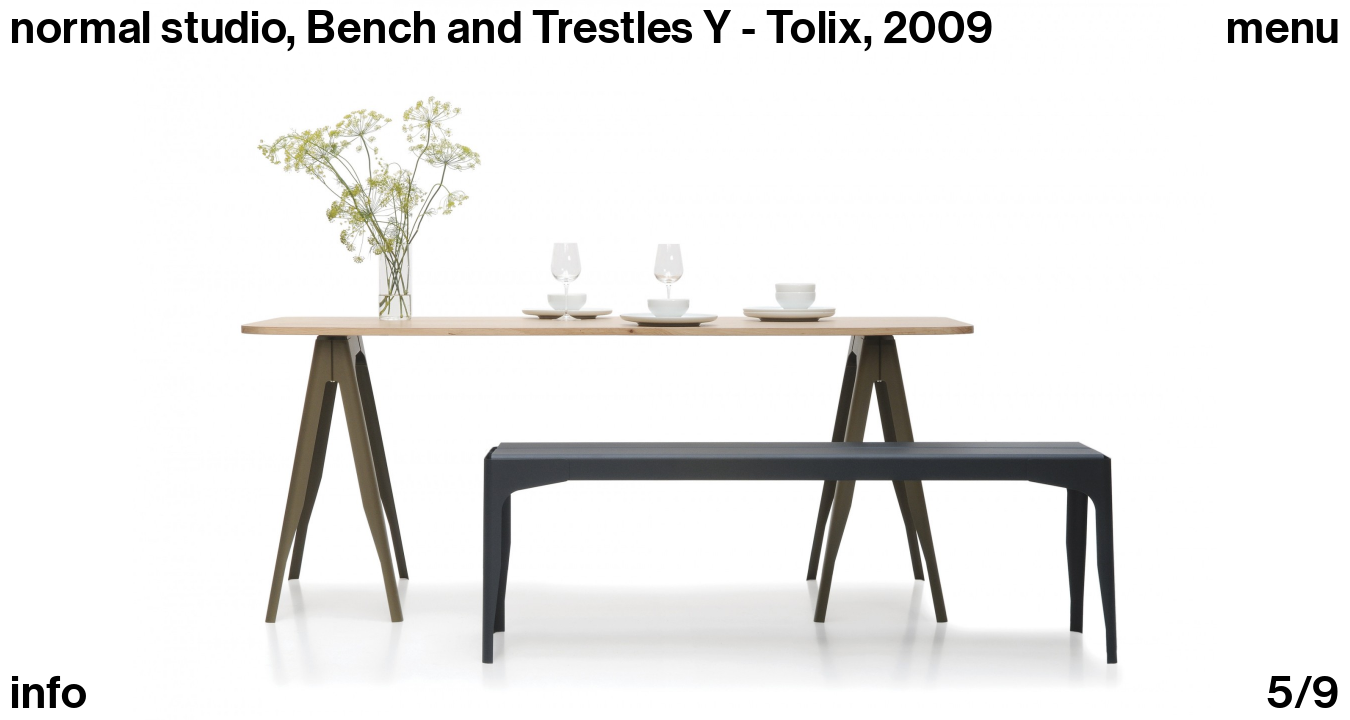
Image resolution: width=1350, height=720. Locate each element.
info (49, 693)
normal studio (148, 28)
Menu (1283, 28)
